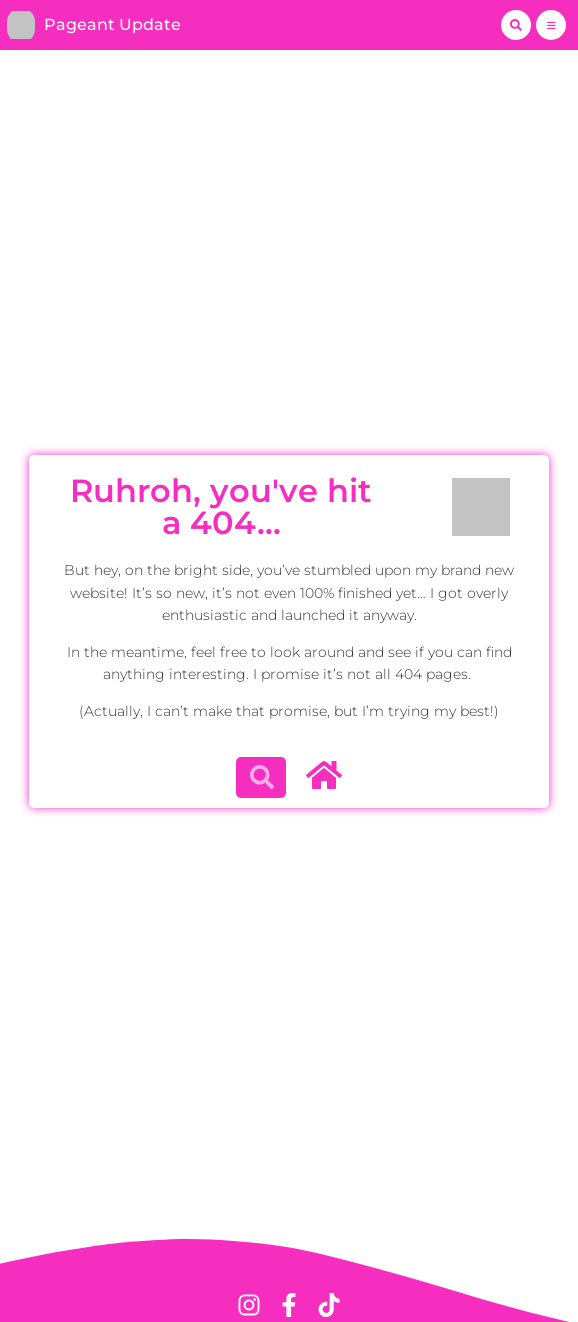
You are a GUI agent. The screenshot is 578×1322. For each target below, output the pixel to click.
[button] (516, 25)
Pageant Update (112, 24)
